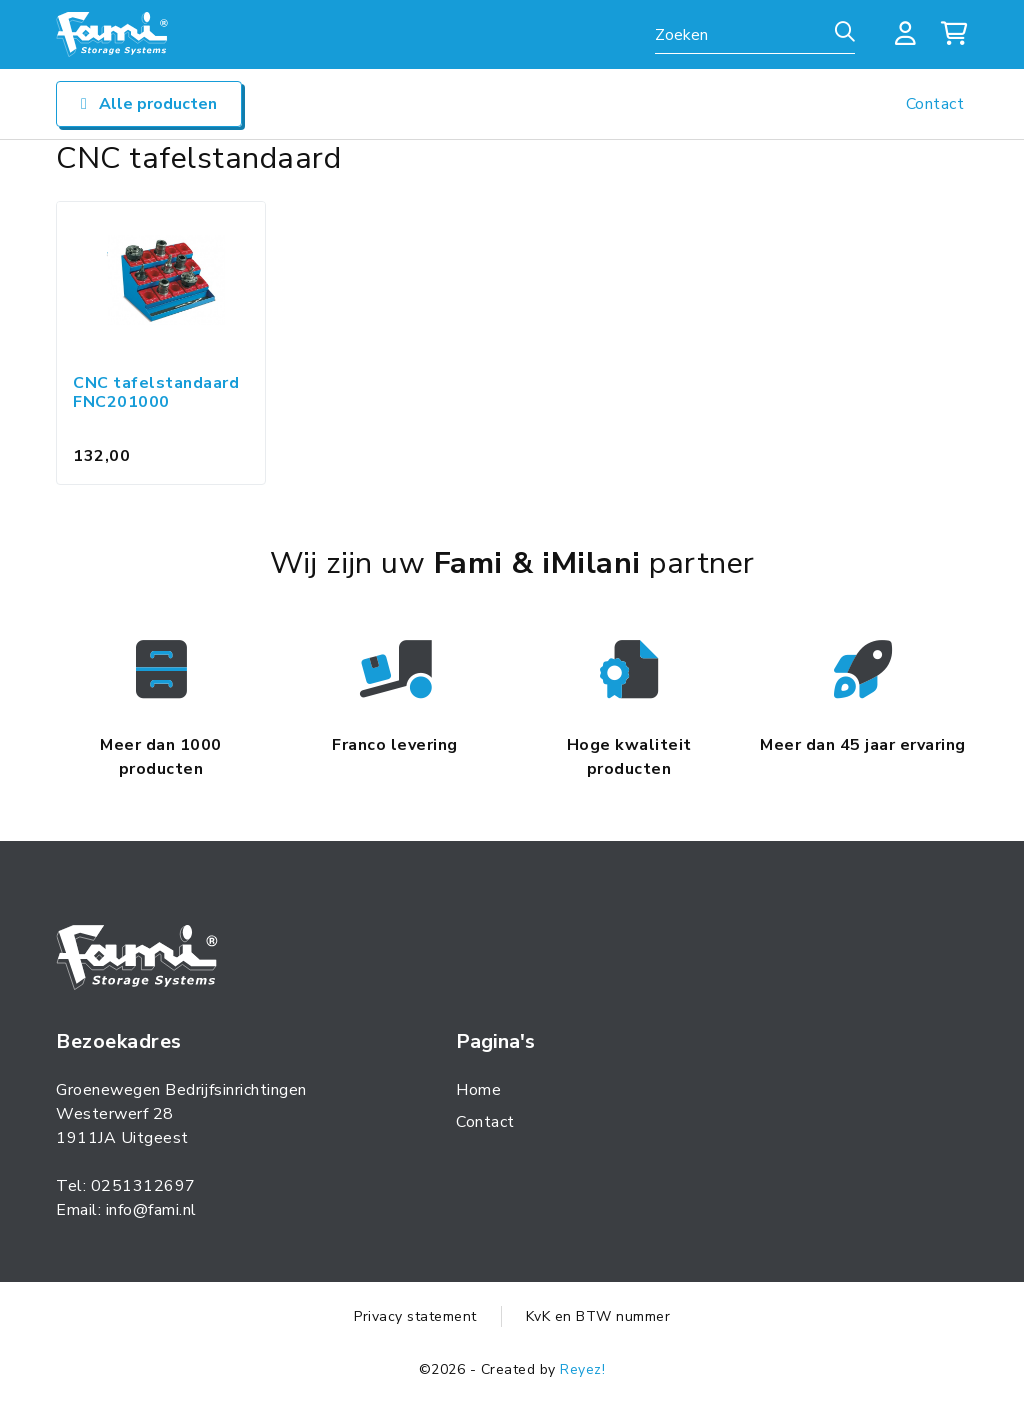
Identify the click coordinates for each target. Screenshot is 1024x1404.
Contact (935, 104)
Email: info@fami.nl (126, 1210)
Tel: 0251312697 (126, 1186)
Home (478, 1090)
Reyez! (582, 1369)
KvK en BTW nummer (598, 1316)
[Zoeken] (845, 33)
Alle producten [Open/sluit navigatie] (149, 104)
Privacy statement (415, 1316)
